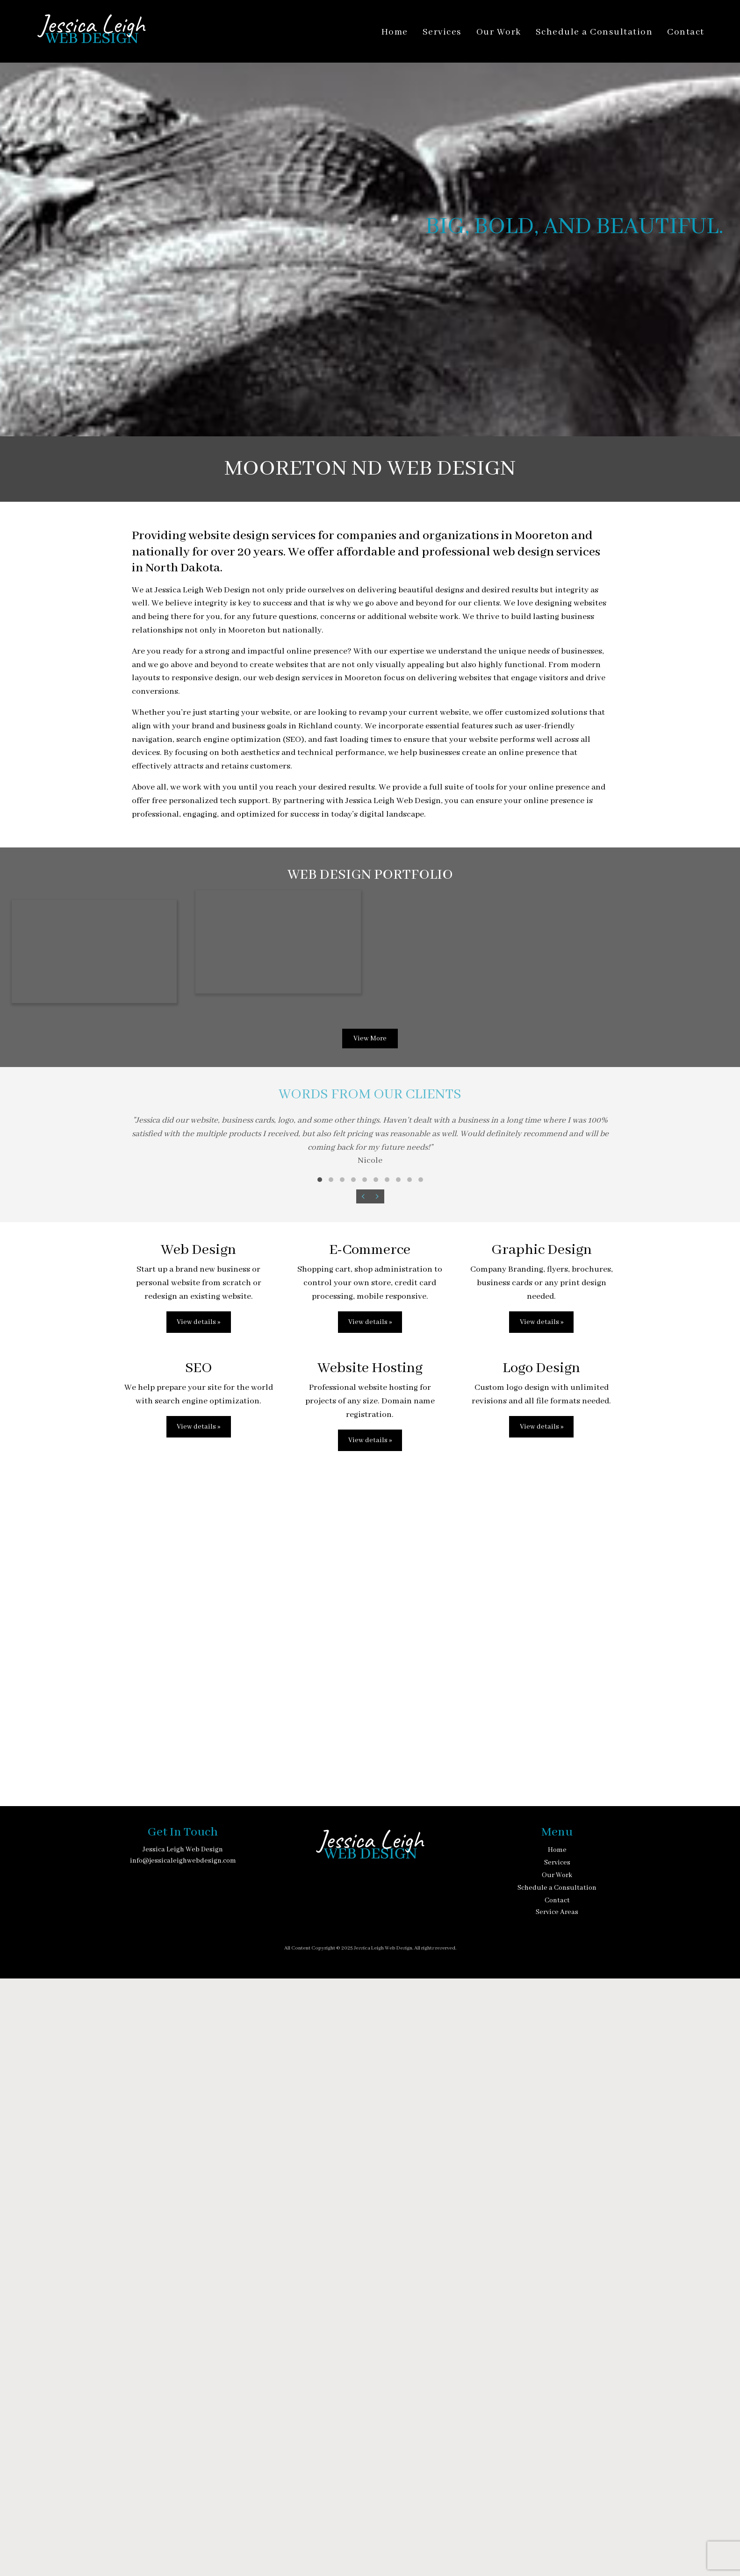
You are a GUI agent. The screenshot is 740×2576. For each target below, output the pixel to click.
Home (394, 32)
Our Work (498, 32)
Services (442, 32)
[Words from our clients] (370, 1746)
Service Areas (557, 2509)
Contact (685, 32)
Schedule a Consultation (594, 32)
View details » (198, 1919)
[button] (319, 1777)
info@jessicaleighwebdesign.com (183, 2458)
